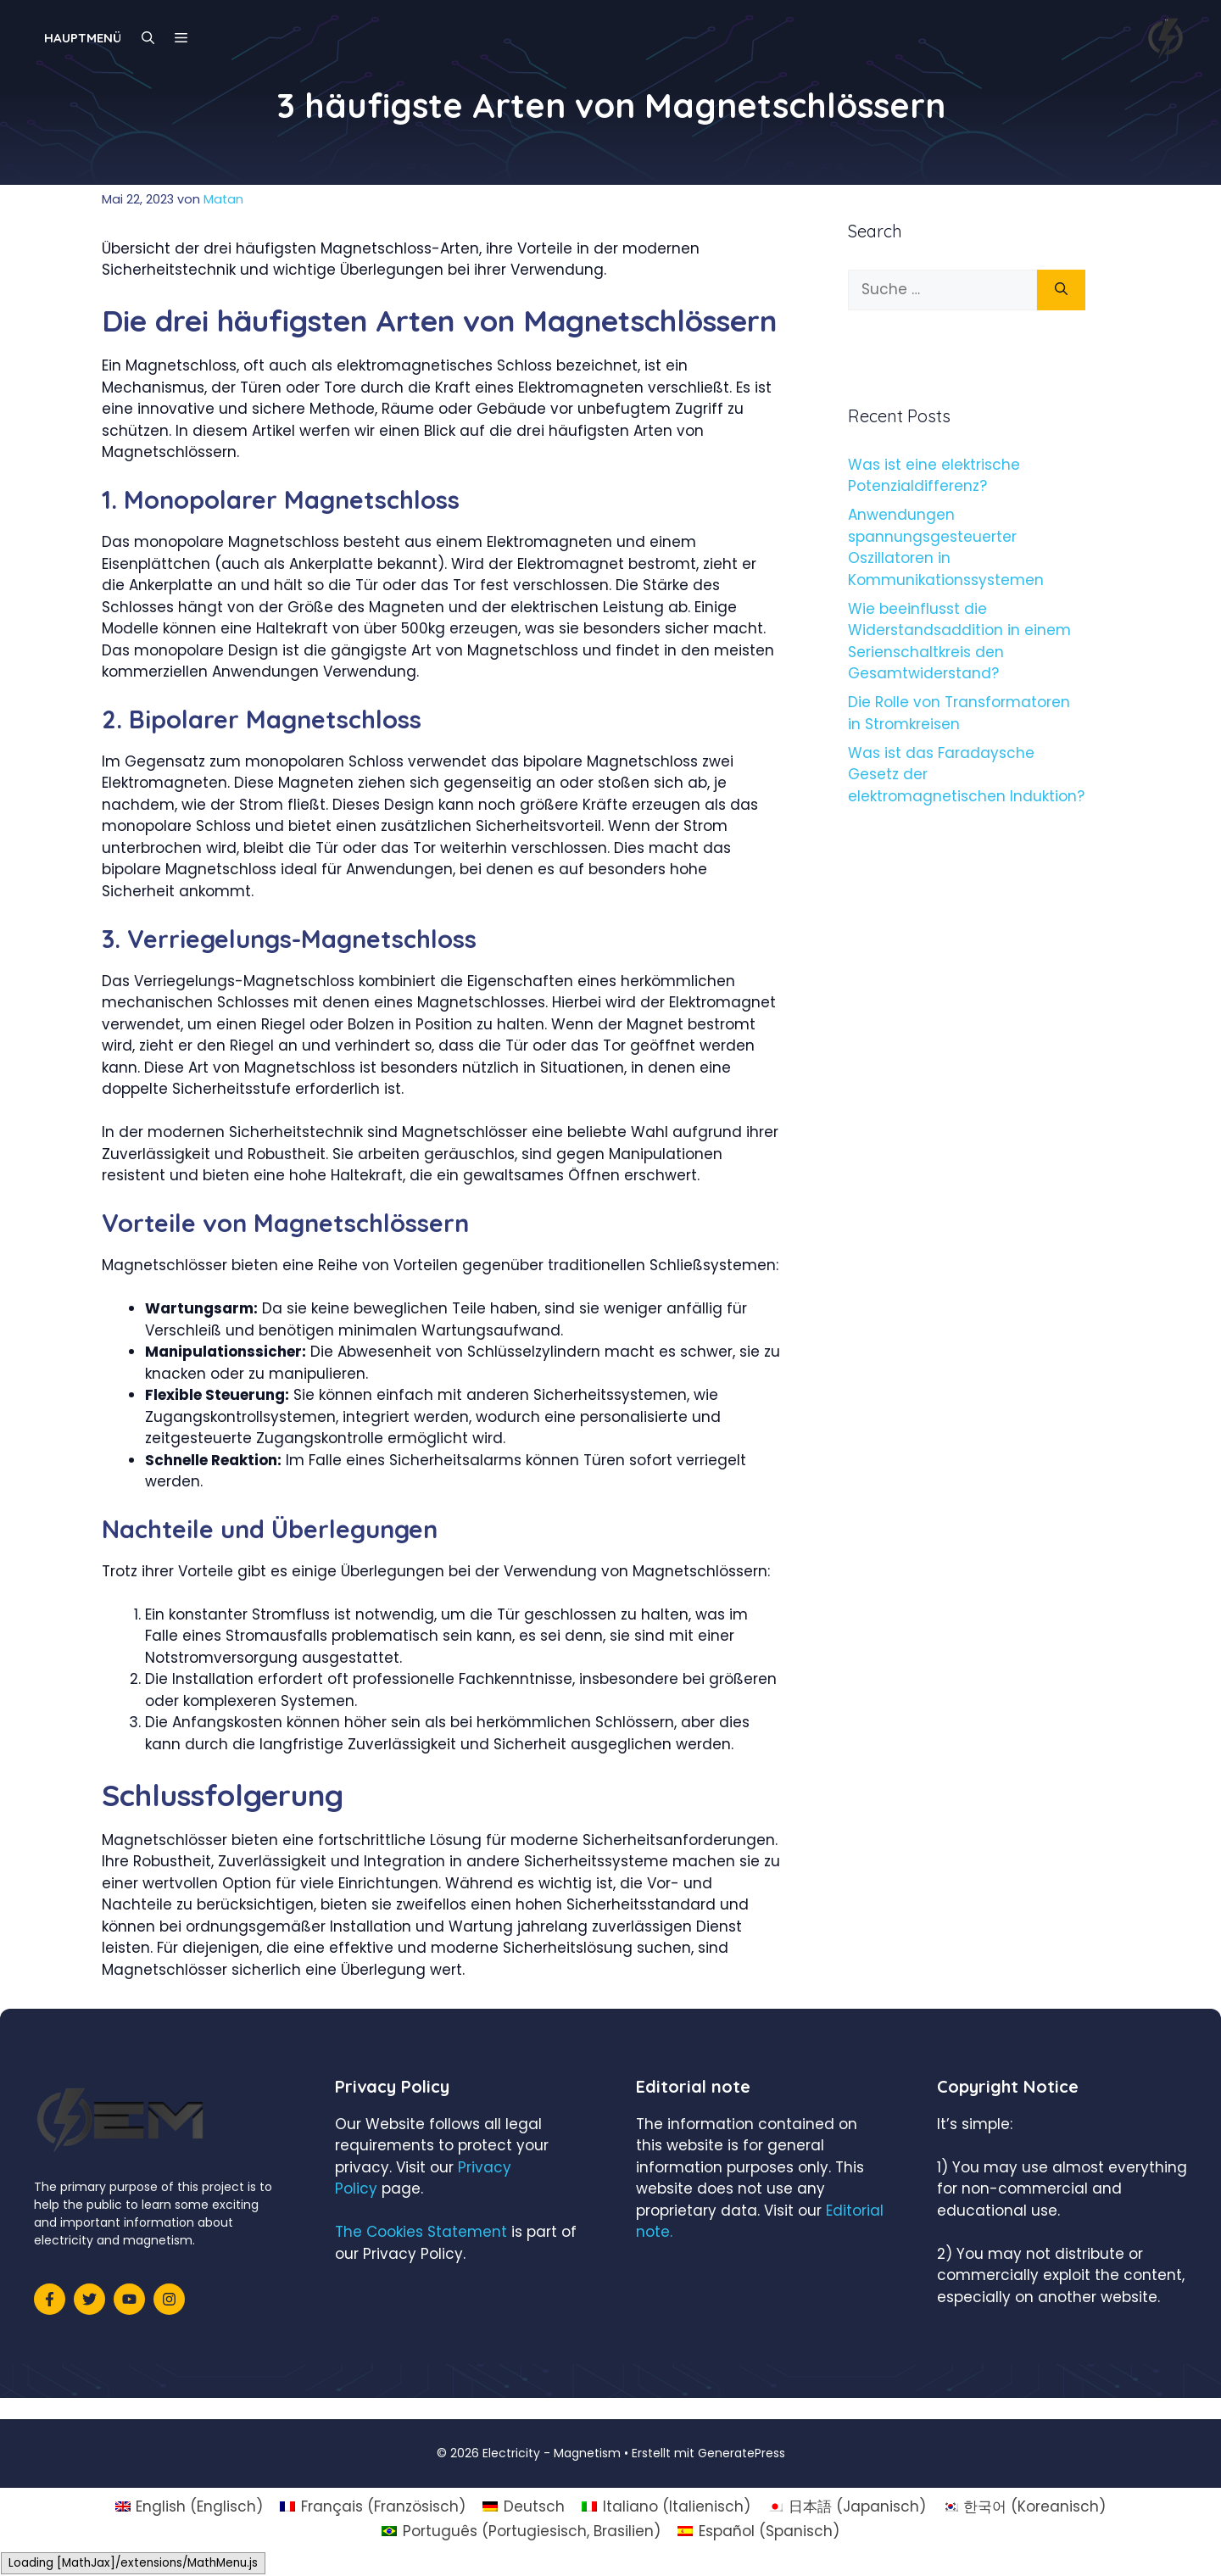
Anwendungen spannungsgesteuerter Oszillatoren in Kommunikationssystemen (946, 547)
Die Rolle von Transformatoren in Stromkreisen (959, 713)
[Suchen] (1061, 290)
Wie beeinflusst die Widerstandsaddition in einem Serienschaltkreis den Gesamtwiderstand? (959, 641)
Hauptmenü (82, 38)
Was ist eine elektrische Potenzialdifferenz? (934, 475)
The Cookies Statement (421, 2232)
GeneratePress (741, 2453)
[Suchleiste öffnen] (147, 38)
